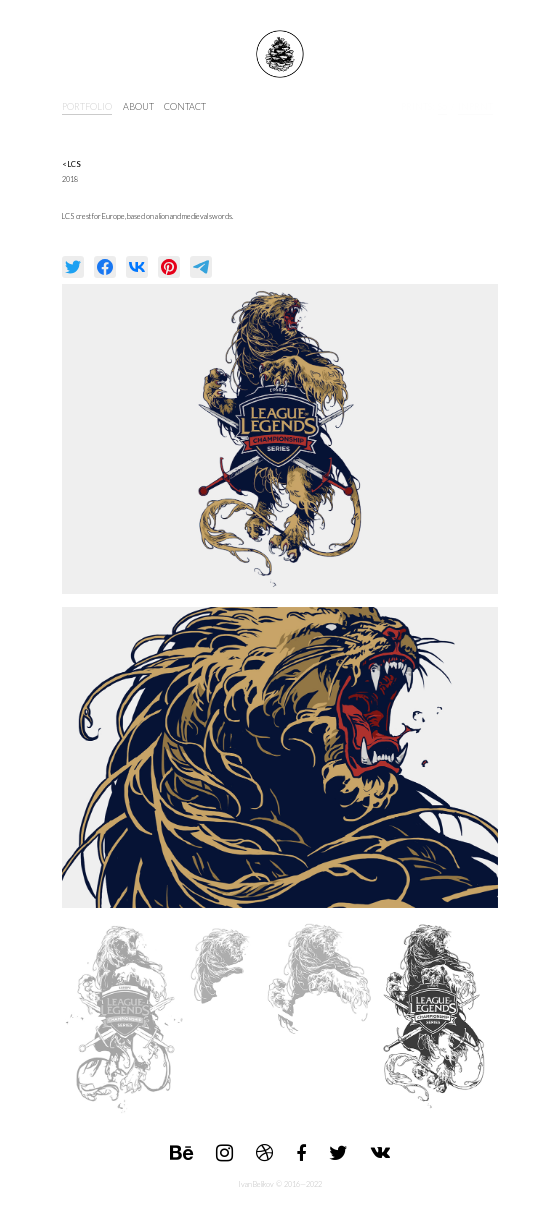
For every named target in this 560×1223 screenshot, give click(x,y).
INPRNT (475, 106)
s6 (442, 106)
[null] (73, 267)
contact (185, 106)
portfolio (87, 106)
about (138, 106)
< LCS (71, 164)
